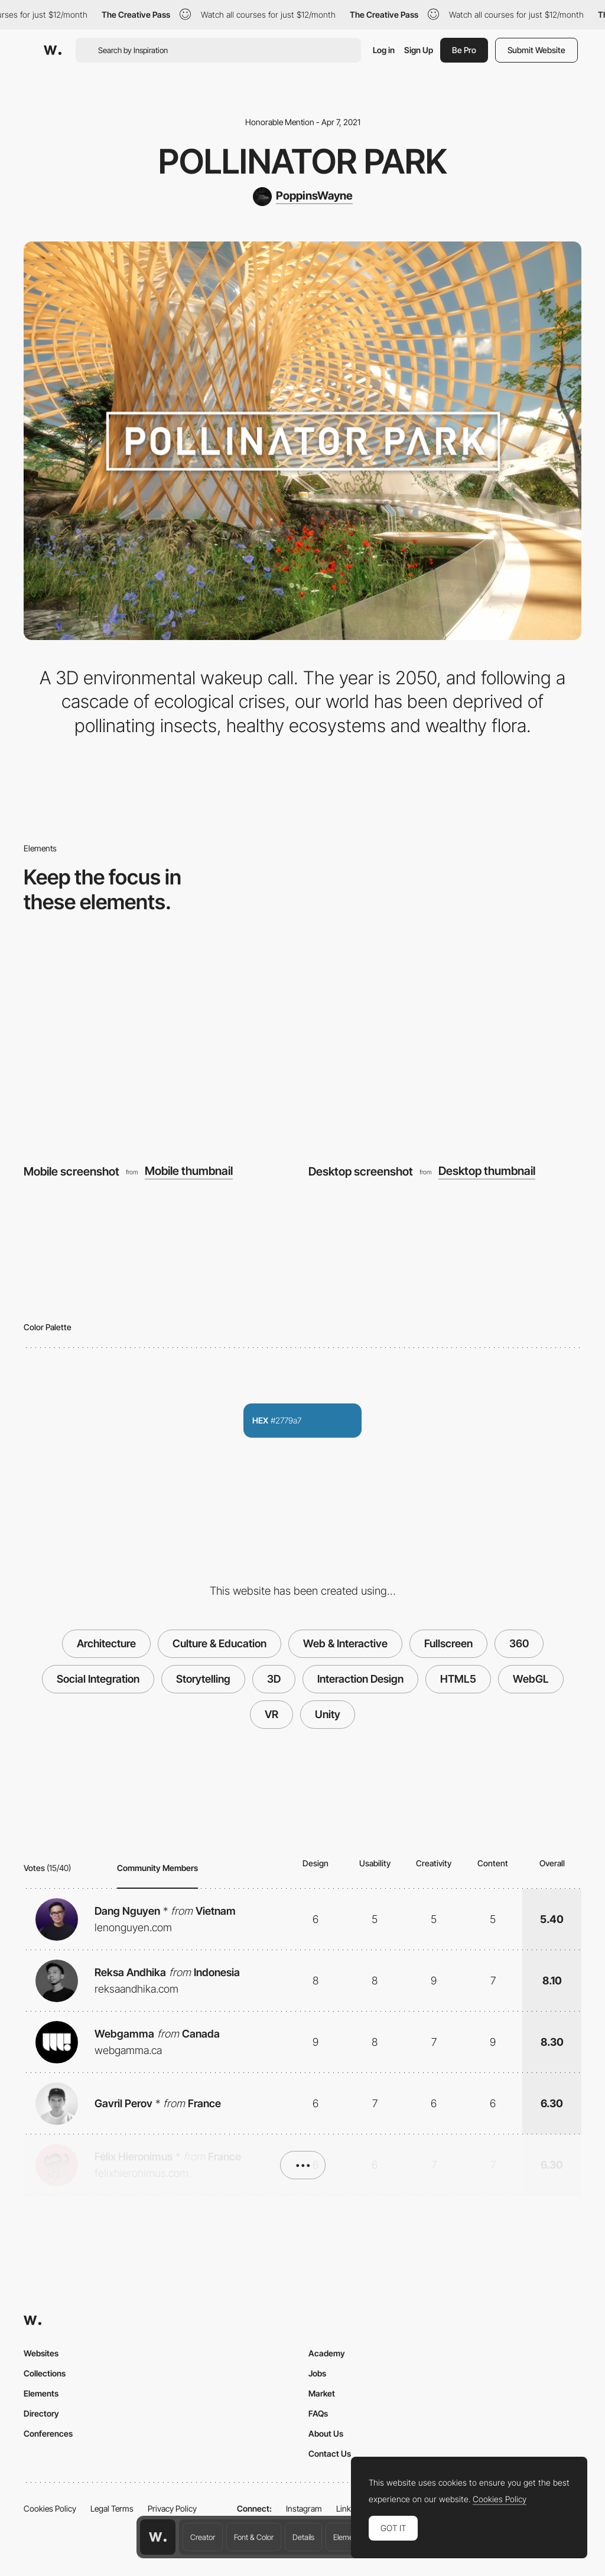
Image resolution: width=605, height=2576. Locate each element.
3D (274, 1679)
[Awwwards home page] (157, 2537)
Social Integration (98, 1679)
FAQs (318, 2413)
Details (303, 2537)
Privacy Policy (172, 2508)
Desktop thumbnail (486, 1171)
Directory (41, 2413)
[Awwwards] (52, 50)
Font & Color (254, 2537)
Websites (41, 2353)
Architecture (106, 1643)
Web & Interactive (345, 1643)
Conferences (48, 2433)
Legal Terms (112, 2508)
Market (321, 2393)
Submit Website (536, 50)
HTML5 (458, 1679)
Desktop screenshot (360, 1171)
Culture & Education (219, 1643)
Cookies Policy (50, 2508)
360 (519, 1643)
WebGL (531, 1679)
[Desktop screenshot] (444, 1047)
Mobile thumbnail (189, 1171)
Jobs (317, 2373)
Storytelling (203, 1679)
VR (271, 1714)
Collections (45, 2373)
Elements (348, 2537)
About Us (325, 2433)
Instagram (304, 2508)
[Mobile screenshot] (160, 1047)
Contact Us (329, 2453)
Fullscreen (448, 1643)
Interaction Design (360, 1679)
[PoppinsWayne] (303, 196)
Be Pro (464, 50)
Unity (327, 1714)
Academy (326, 2353)
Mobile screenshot (71, 1171)
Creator (202, 2537)
